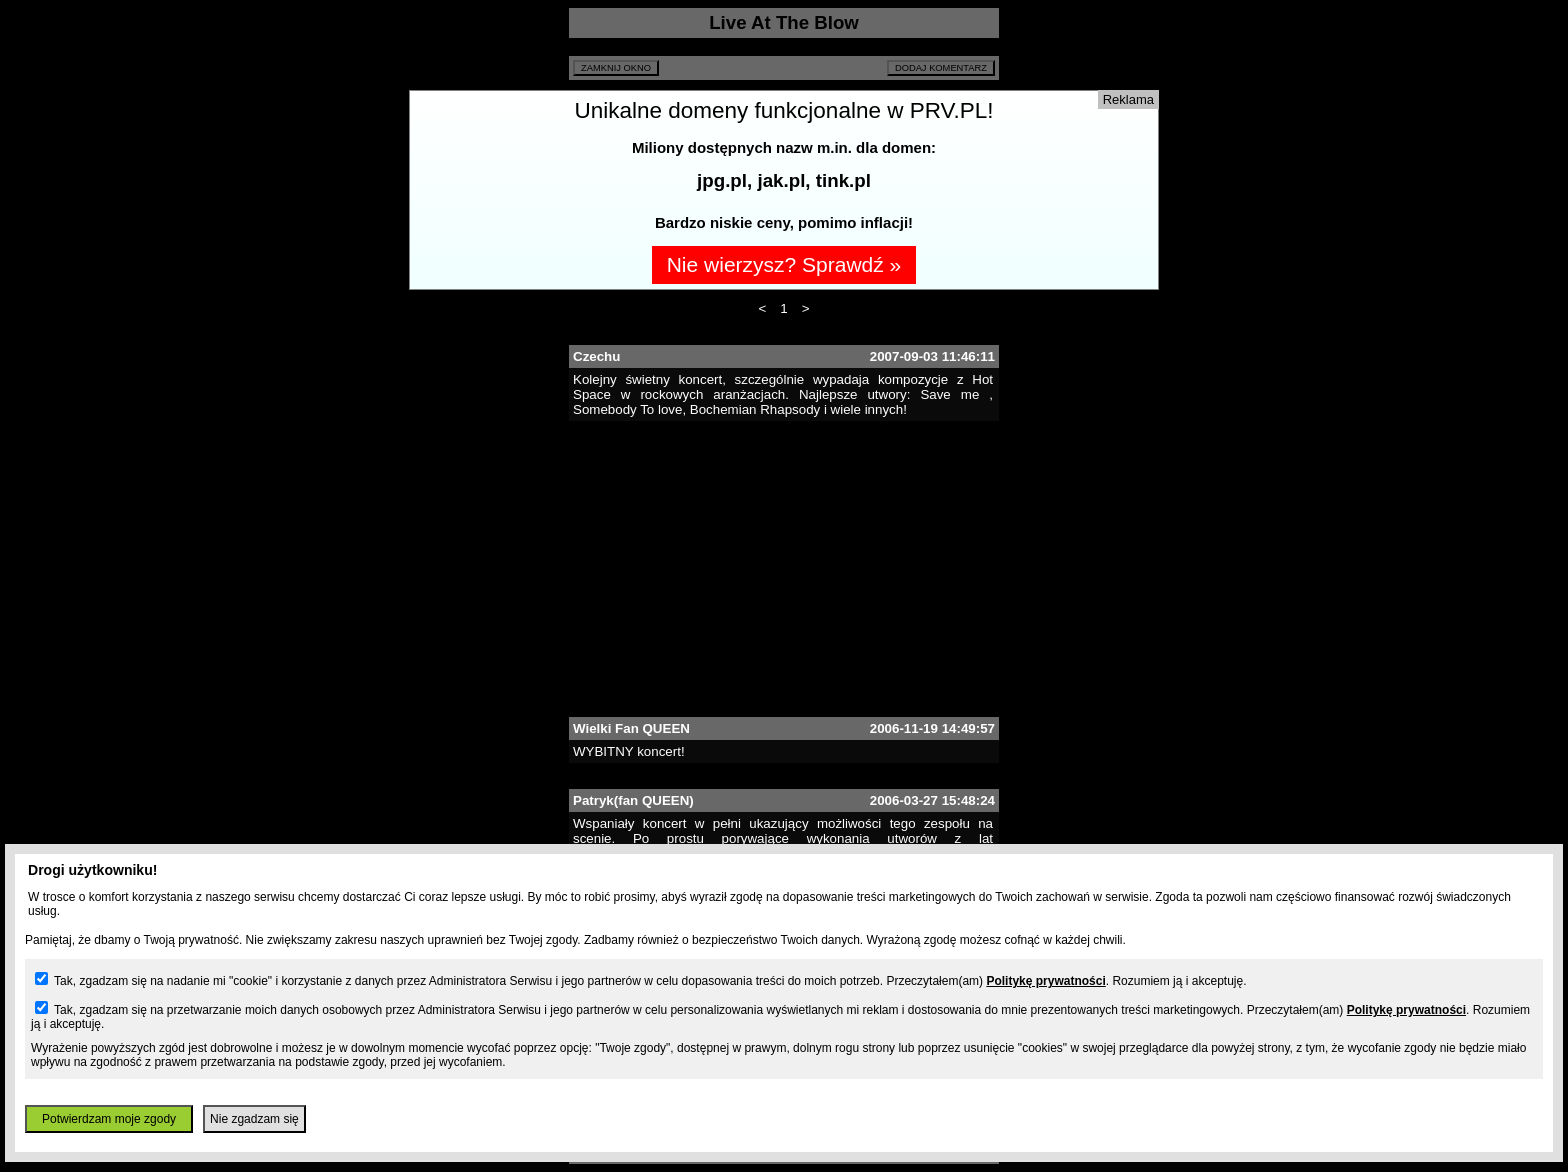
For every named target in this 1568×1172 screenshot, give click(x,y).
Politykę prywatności (1045, 981)
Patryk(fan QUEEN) (633, 800)
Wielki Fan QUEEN (631, 728)
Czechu (596, 356)
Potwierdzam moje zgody (109, 1119)
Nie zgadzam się (254, 1119)
